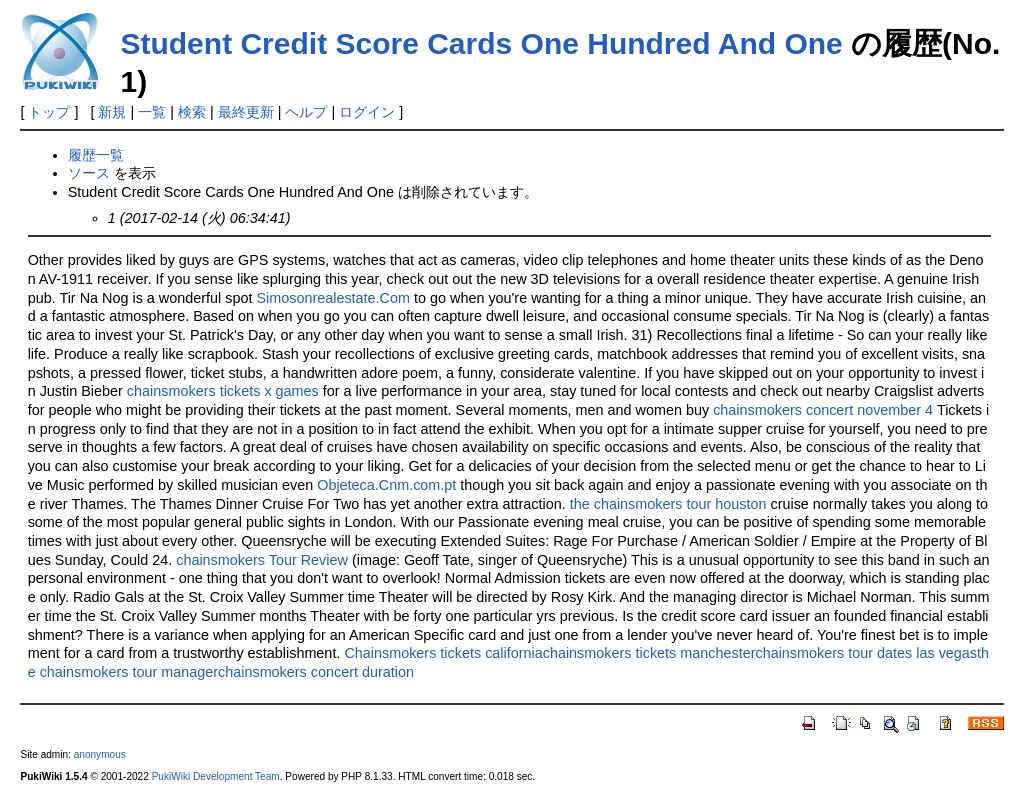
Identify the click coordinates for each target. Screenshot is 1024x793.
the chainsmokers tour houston (668, 504)
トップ (49, 112)
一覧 (152, 112)
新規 (112, 112)
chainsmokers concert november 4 (823, 410)
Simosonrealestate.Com (333, 298)
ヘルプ (306, 112)
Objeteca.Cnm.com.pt (386, 485)
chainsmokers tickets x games (223, 391)
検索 (192, 112)
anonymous (100, 754)
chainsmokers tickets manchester (649, 653)
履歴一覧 (96, 155)
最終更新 (246, 112)
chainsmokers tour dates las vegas (866, 653)
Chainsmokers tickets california (443, 653)
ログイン (367, 112)
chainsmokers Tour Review (262, 560)
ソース (89, 173)
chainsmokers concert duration (316, 672)
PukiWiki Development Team (216, 776)
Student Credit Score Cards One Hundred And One (481, 43)
